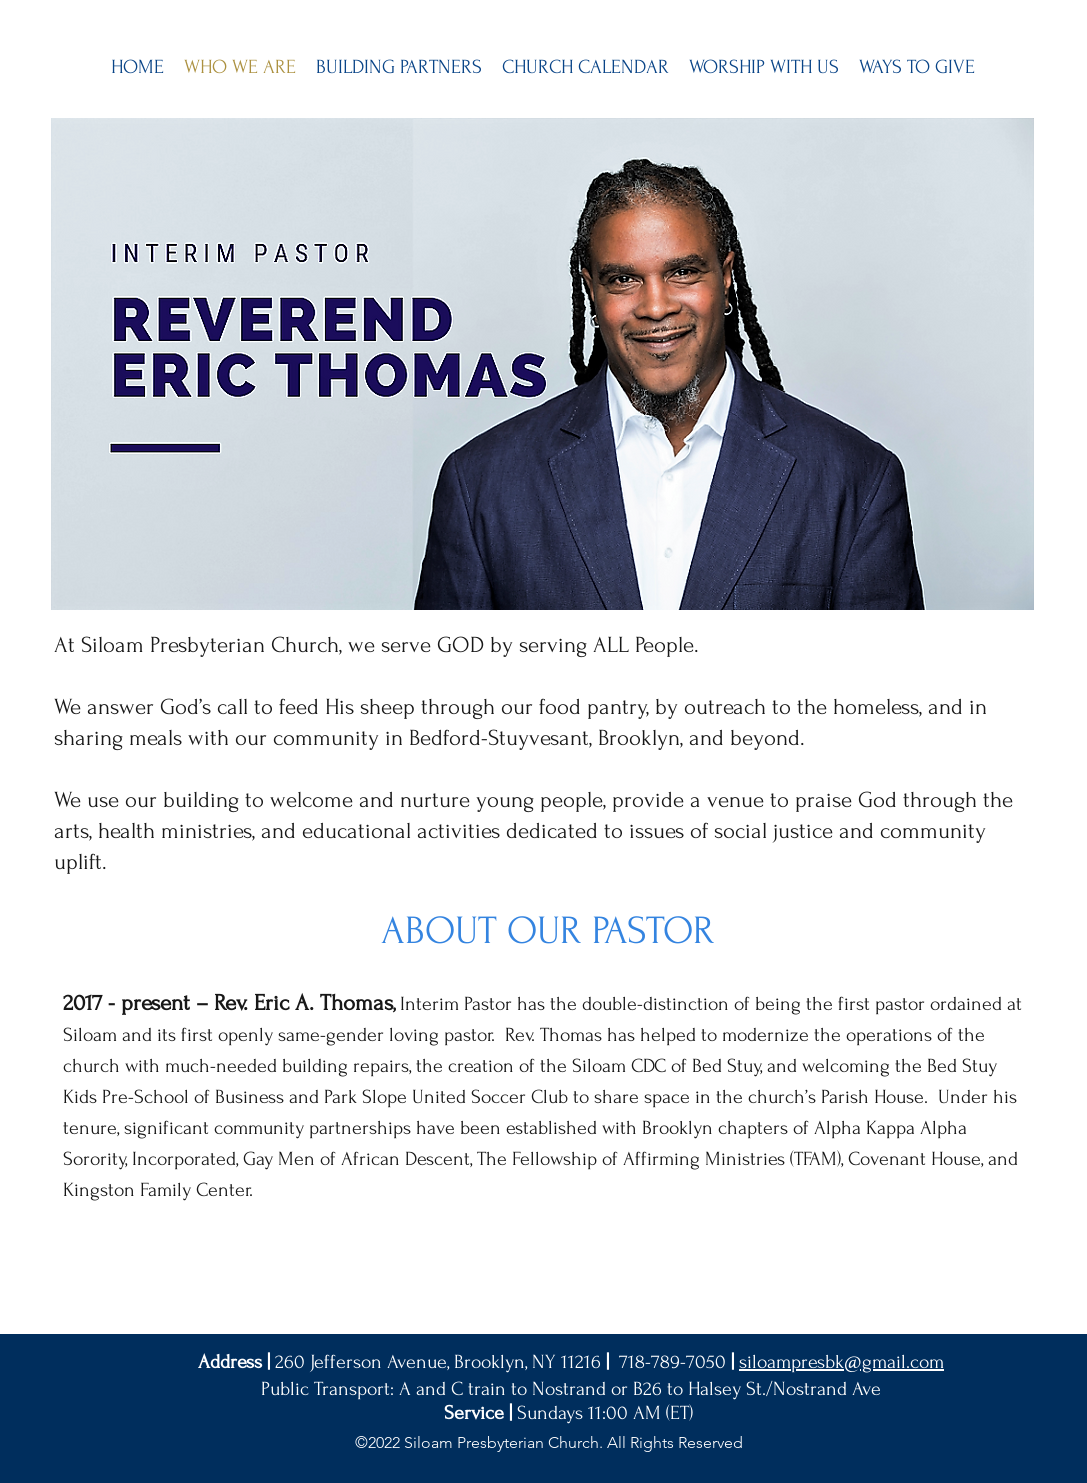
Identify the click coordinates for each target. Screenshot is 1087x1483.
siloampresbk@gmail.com (841, 1362)
